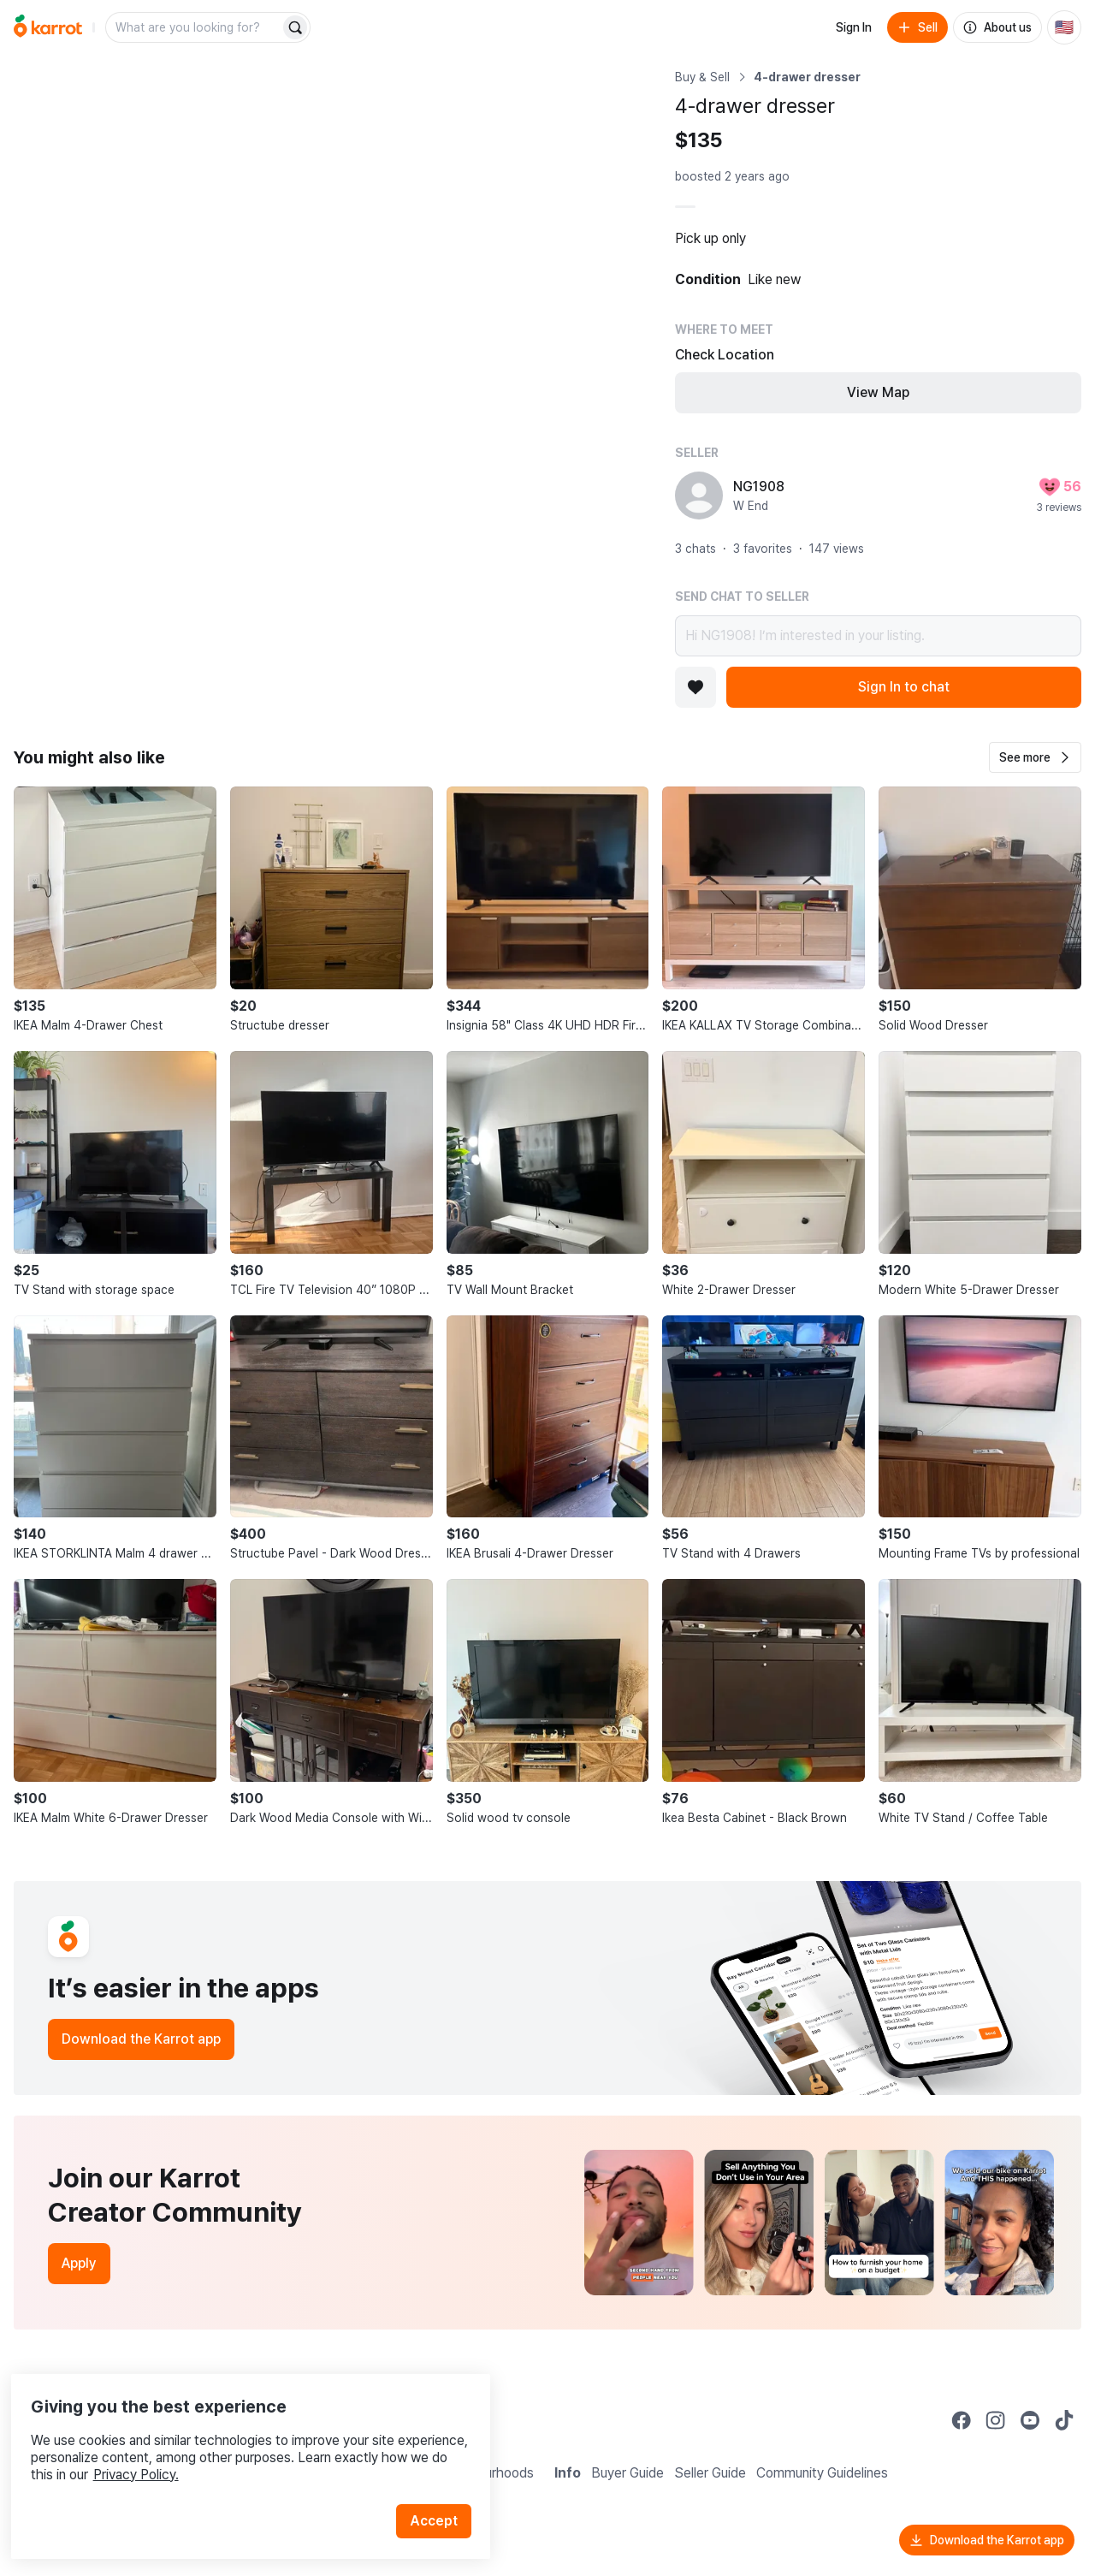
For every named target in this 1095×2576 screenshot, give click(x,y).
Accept (441, 2490)
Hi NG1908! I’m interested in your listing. (878, 635)
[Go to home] (48, 27)
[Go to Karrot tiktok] (1064, 2420)
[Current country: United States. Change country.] (1064, 27)
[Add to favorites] (695, 687)
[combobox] (194, 27)
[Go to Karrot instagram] (996, 2420)
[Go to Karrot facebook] (961, 2420)
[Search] (295, 27)
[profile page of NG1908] (699, 495)
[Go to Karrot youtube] (1030, 2420)
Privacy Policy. (229, 2444)
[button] (1035, 757)
